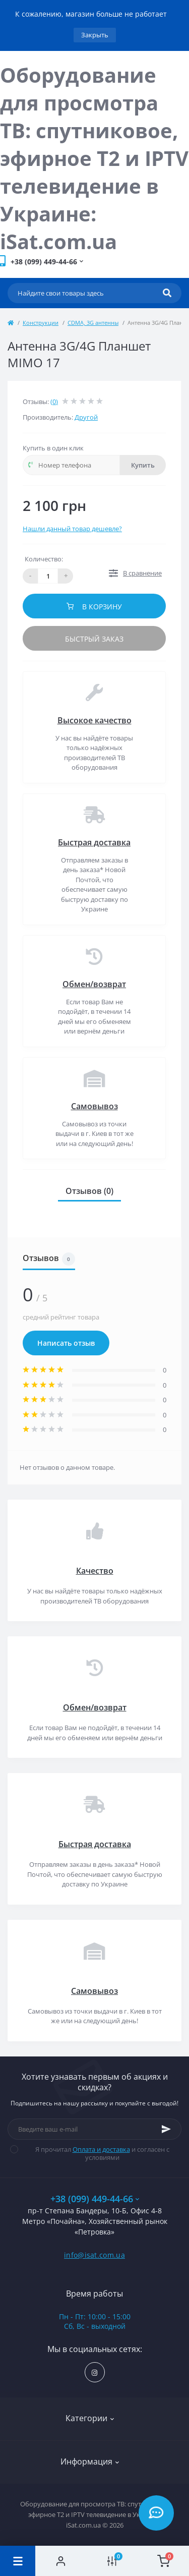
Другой (86, 417)
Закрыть (94, 34)
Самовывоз (94, 1106)
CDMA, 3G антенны (93, 322)
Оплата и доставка (101, 2149)
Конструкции (40, 322)
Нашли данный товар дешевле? (72, 528)
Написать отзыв (66, 1343)
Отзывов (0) (89, 1190)
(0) (54, 401)
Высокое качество (94, 720)
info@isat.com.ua (94, 2255)
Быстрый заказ (94, 639)
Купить (143, 465)
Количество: (44, 558)
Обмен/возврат (94, 984)
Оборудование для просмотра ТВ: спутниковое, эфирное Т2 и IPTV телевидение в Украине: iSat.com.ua (94, 158)
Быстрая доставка (94, 842)
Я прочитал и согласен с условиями (96, 2153)
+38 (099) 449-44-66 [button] (94, 2199)
